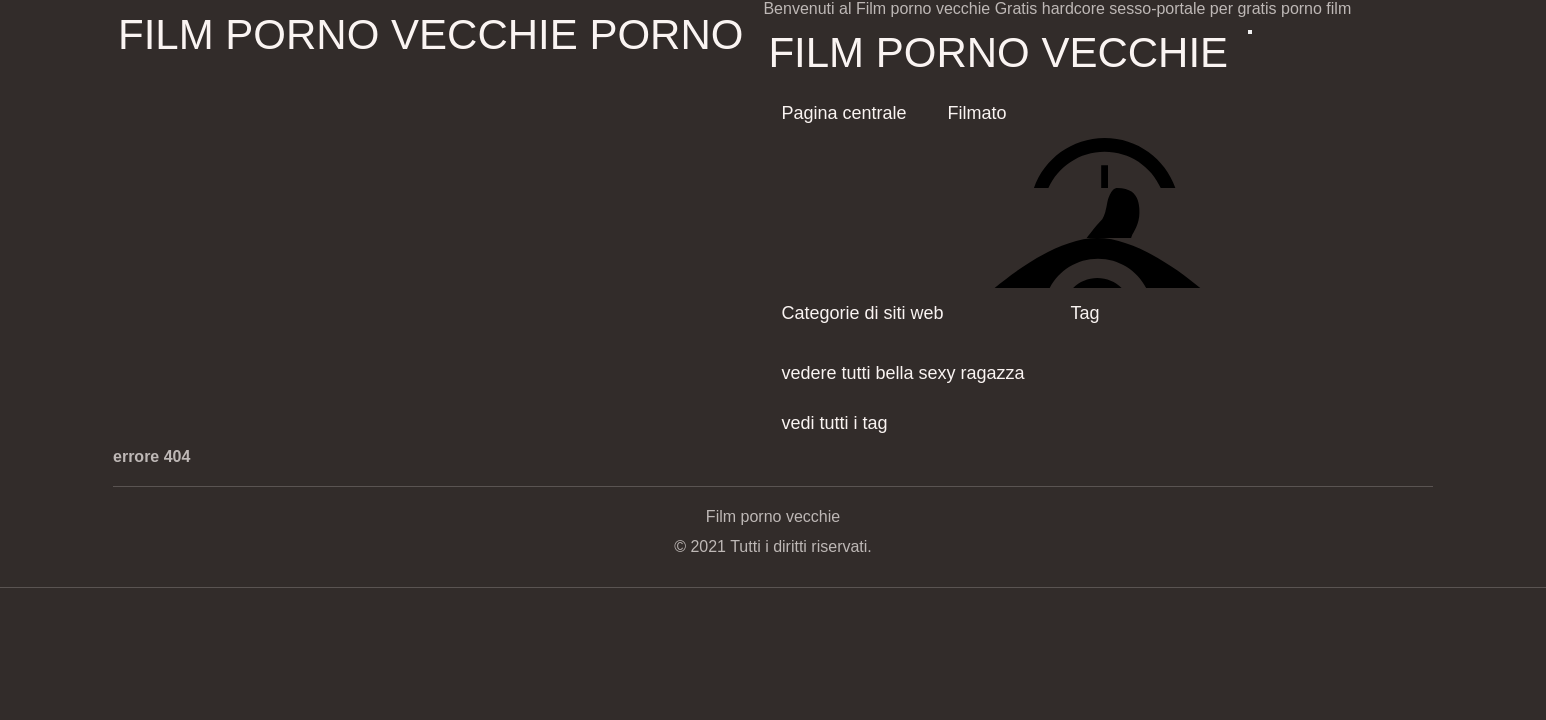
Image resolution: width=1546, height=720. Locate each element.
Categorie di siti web (862, 313)
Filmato (977, 113)
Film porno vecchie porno (430, 34)
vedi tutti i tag (834, 423)
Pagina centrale (843, 113)
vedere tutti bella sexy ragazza (902, 373)
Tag (1085, 313)
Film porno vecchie (998, 52)
